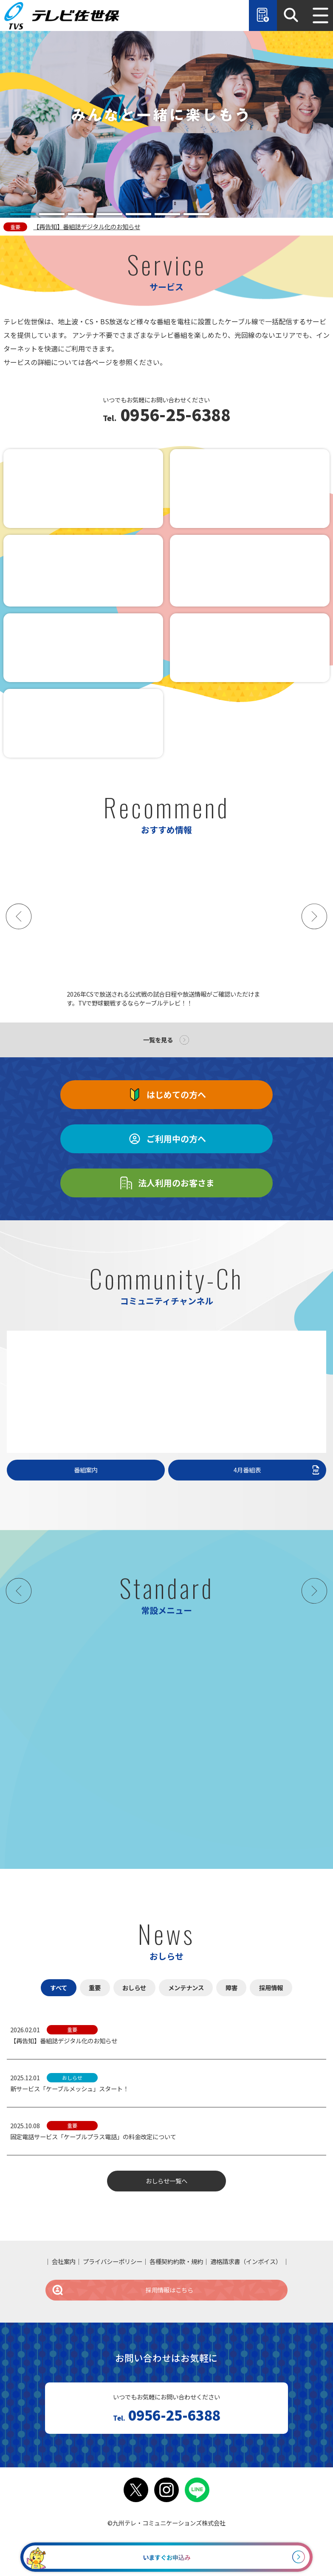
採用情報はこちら (122, 2290)
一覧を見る (158, 1039)
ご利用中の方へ (166, 1138)
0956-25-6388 (173, 415)
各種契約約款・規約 (176, 2261)
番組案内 (86, 1469)
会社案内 (64, 2261)
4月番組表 (277, 1469)
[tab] (23, 214)
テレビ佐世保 (64, 15)
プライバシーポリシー (112, 2261)
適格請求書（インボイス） (246, 2261)
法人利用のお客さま (166, 1183)
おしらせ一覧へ (166, 2180)
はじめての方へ (166, 1094)
